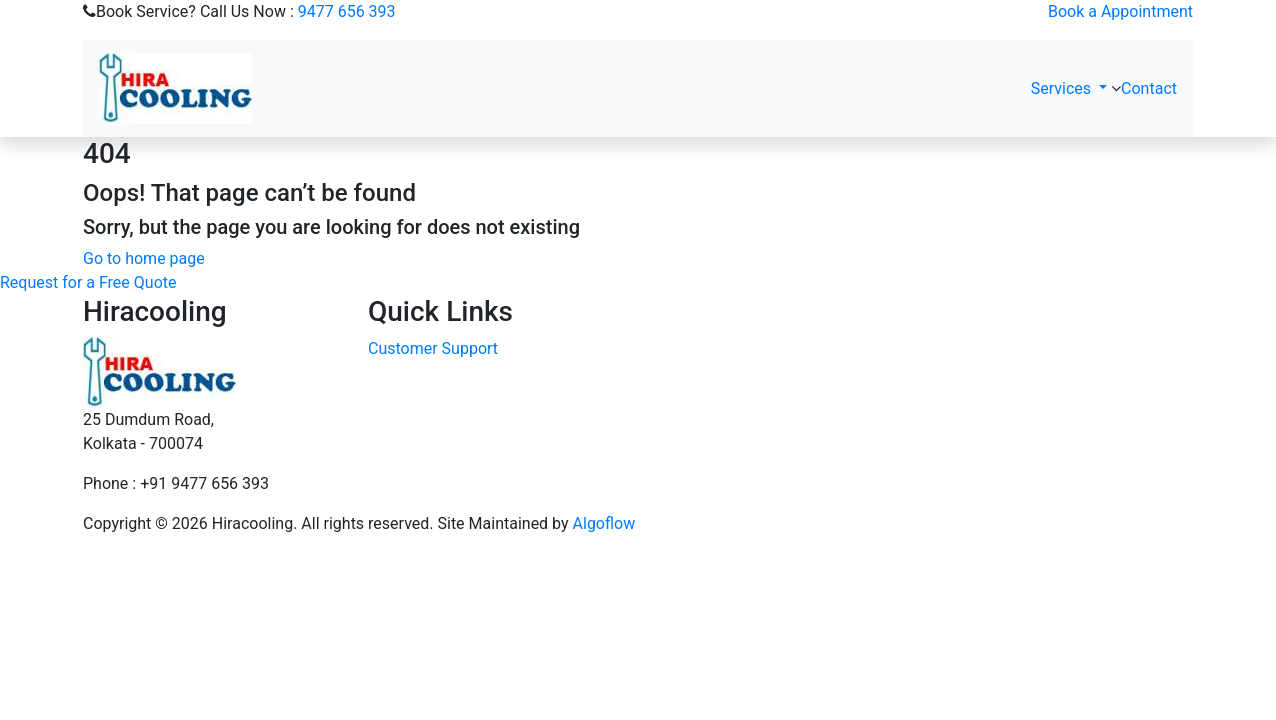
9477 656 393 (347, 11)
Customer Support (433, 348)
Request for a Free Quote (88, 282)
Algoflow (604, 523)
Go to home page (144, 258)
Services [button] (1063, 88)
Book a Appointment (1120, 11)
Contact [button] (1149, 88)
